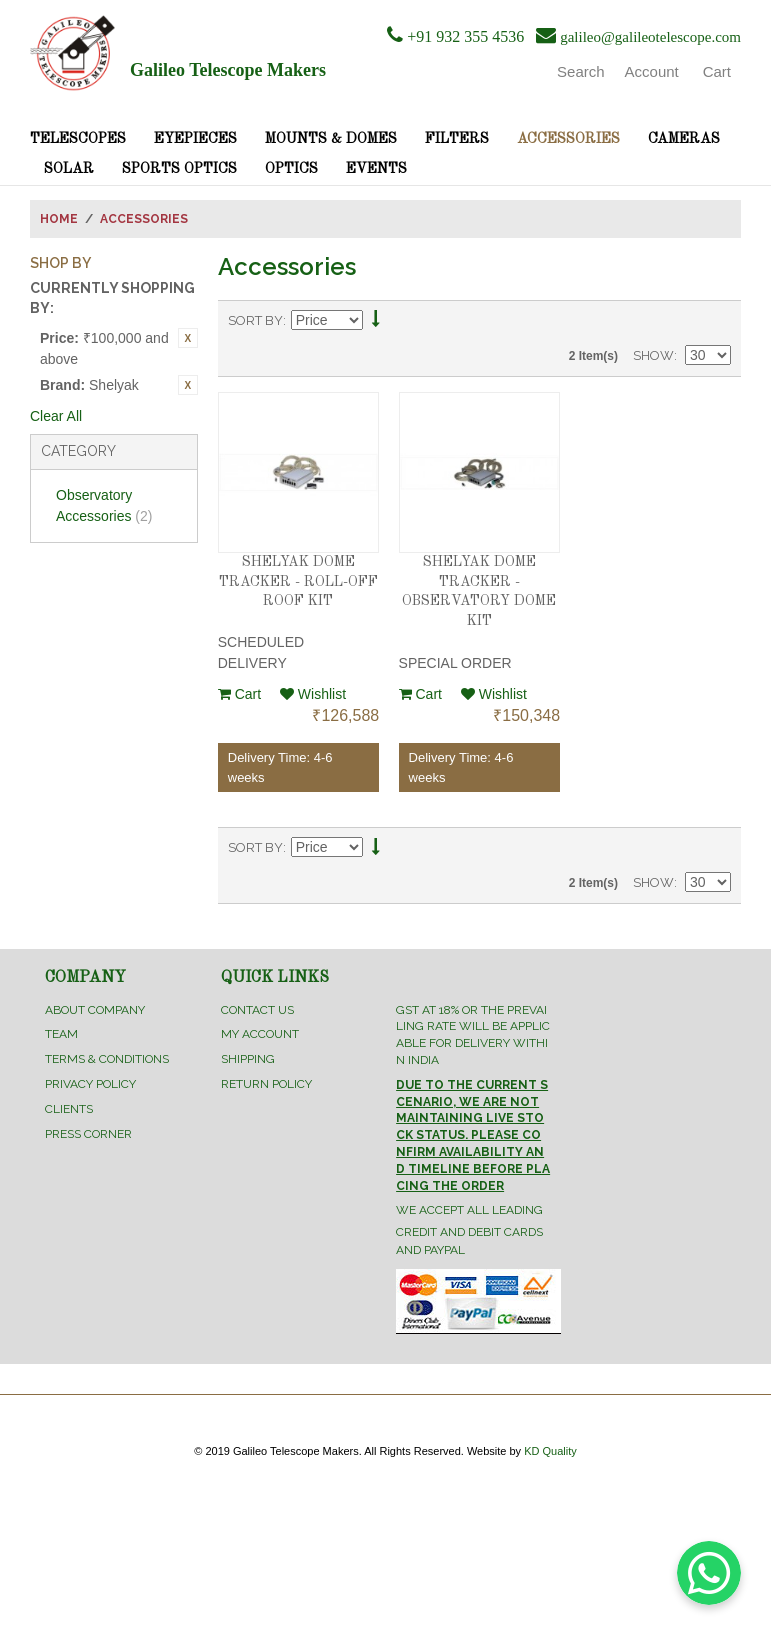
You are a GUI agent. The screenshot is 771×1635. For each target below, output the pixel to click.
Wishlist (313, 694)
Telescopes (78, 139)
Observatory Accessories (104, 505)
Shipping (248, 1059)
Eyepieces (195, 139)
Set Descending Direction (376, 321)
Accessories (568, 139)
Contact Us (257, 1010)
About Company (95, 1010)
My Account (260, 1034)
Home (59, 219)
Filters (457, 139)
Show (653, 355)
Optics (291, 169)
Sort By (255, 320)
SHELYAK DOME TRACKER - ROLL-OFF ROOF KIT (298, 581)
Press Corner (88, 1134)
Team (61, 1034)
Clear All (56, 416)
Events (376, 169)
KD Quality (550, 1451)
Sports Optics (179, 169)
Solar (69, 169)
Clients (69, 1109)
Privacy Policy (90, 1084)
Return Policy (266, 1084)
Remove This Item (188, 338)
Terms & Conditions (107, 1059)
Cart (239, 694)
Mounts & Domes (331, 139)
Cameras (684, 139)
